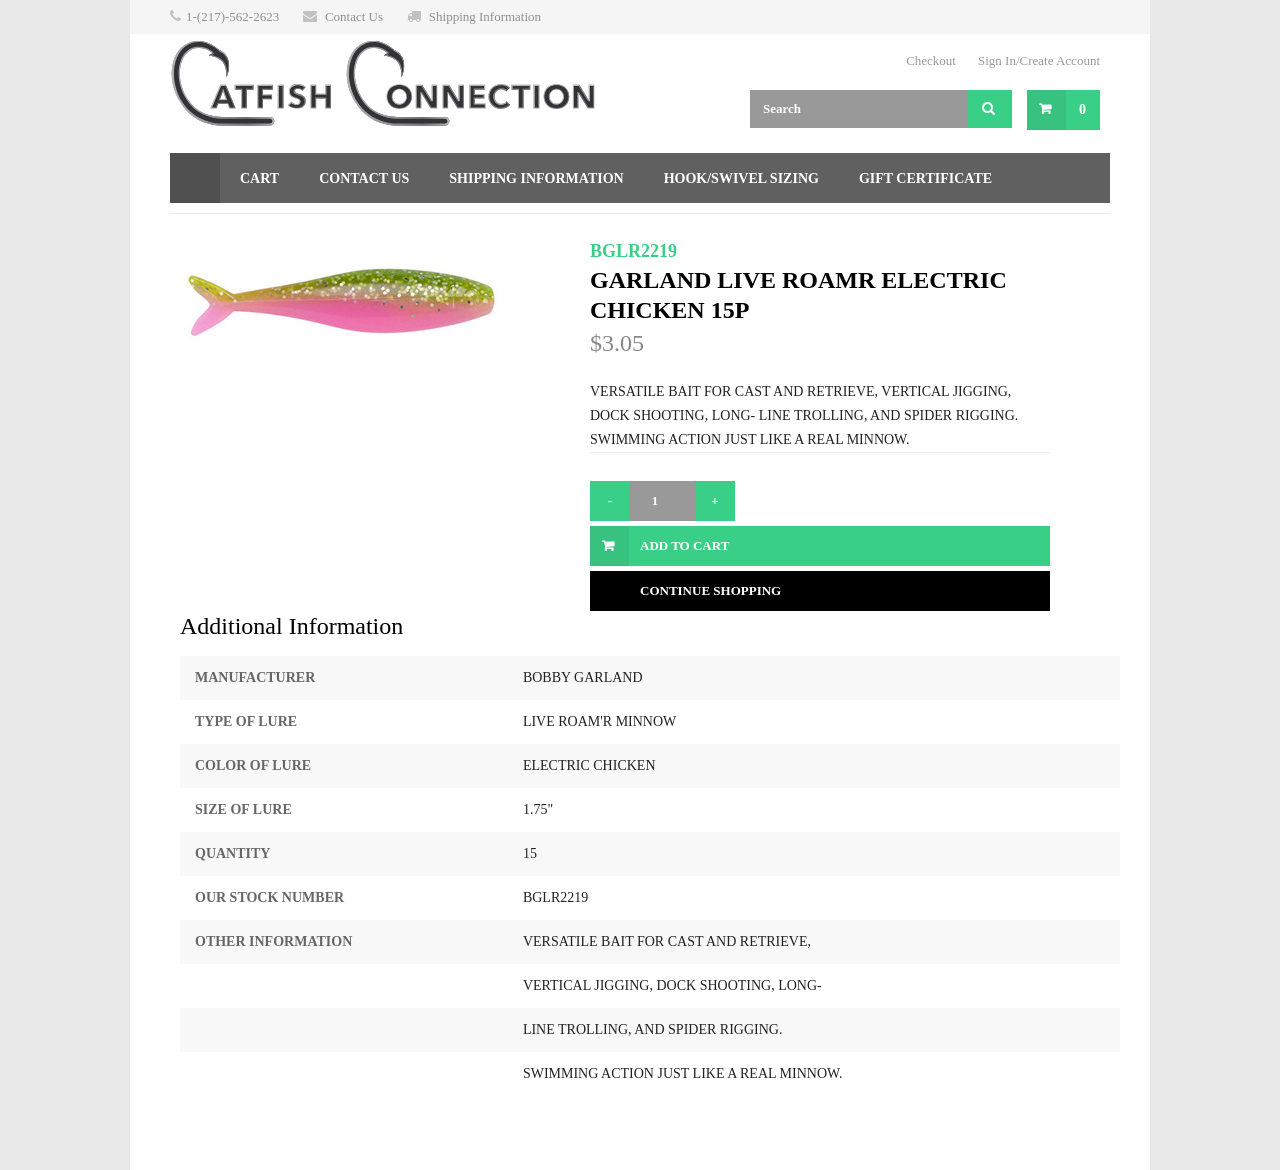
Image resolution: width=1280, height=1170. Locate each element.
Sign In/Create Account (1039, 60)
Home (195, 178)
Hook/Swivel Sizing (741, 178)
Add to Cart (684, 545)
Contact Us (354, 16)
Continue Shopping (710, 590)
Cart (259, 178)
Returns (223, 228)
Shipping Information (485, 16)
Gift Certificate (925, 178)
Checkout (931, 60)
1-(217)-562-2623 (232, 16)
